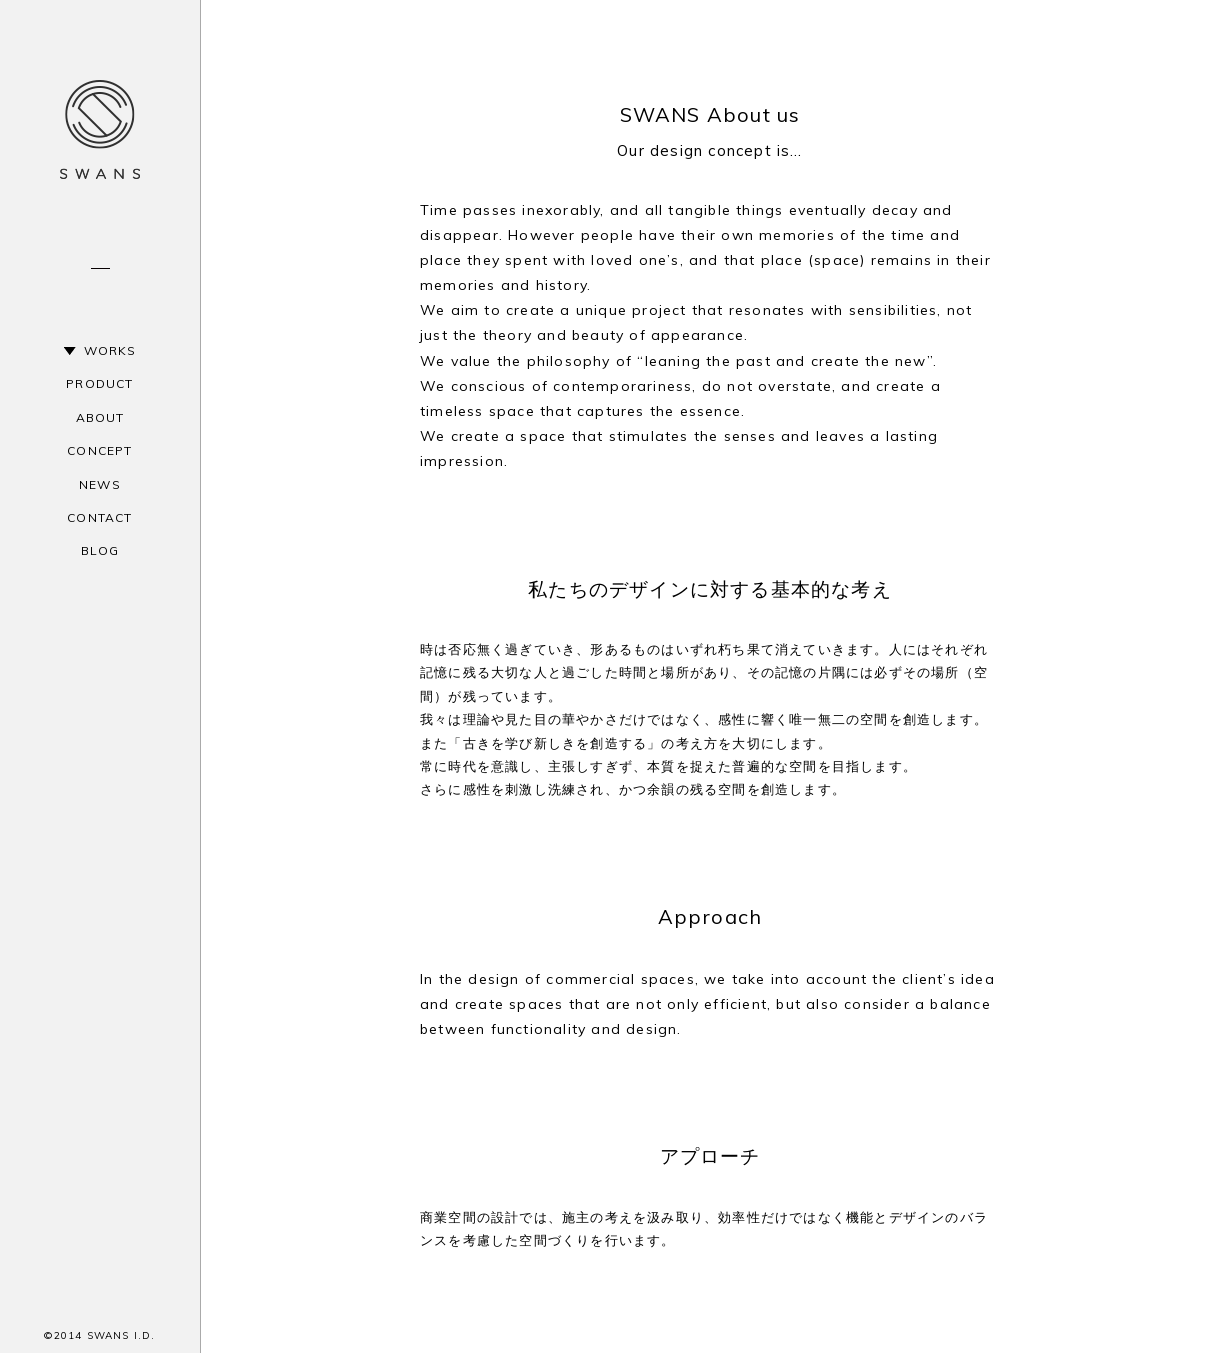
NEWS (100, 484)
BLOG (100, 550)
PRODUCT (99, 383)
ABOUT (100, 417)
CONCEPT (99, 450)
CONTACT (99, 517)
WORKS (110, 350)
